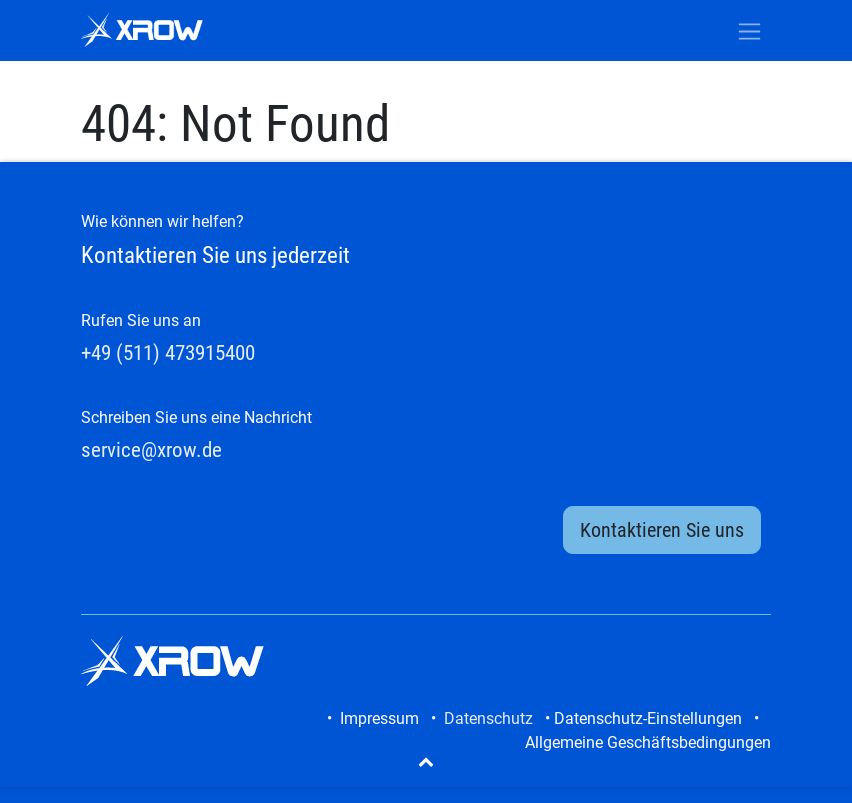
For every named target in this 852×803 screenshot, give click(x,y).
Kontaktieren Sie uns (662, 530)
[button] (426, 761)
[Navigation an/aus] (749, 30)
